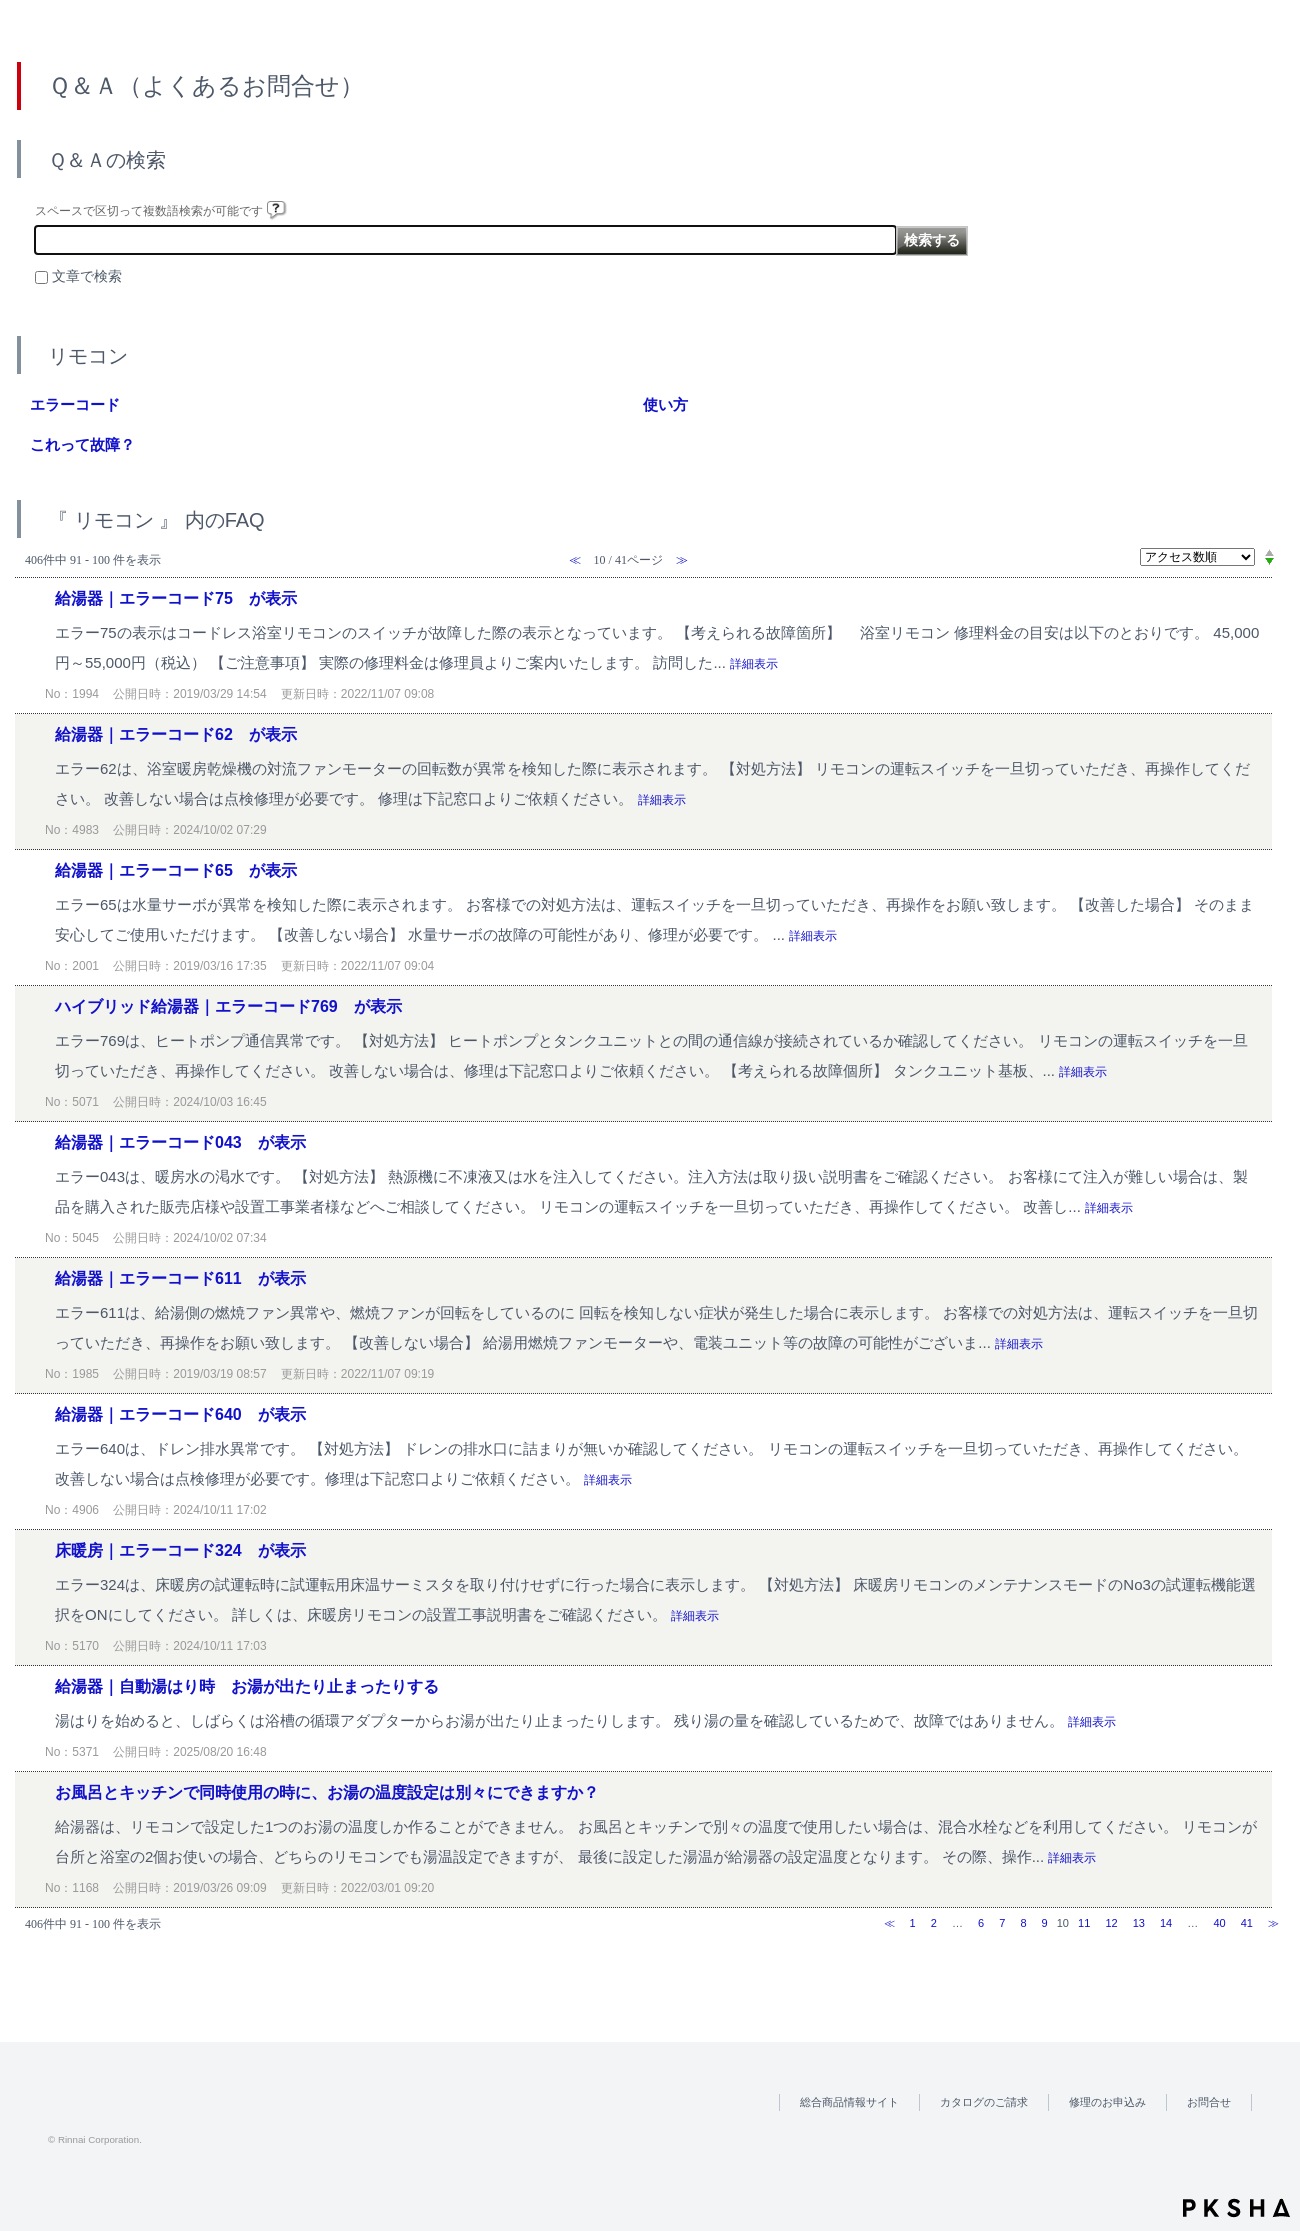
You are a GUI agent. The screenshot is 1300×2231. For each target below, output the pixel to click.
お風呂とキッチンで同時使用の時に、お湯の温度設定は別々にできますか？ (327, 1792)
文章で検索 (87, 276)
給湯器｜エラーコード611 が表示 (180, 1278)
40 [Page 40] (1219, 1923)
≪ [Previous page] (889, 1923)
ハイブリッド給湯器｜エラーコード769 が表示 (228, 1006)
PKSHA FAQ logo (1236, 2208)
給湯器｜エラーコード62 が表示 (176, 734)
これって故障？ (82, 444)
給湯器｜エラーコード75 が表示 (176, 598)
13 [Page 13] (1139, 1923)
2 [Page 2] (934, 1923)
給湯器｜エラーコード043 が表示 (180, 1142)
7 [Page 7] (1002, 1923)
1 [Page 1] (913, 1923)
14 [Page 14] (1166, 1923)
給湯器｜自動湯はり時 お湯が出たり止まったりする (247, 1686)
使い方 (665, 404)
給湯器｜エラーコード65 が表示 (176, 870)
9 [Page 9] (1045, 1923)
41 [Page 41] (1247, 1923)
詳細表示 (754, 664)
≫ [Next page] (1273, 1923)
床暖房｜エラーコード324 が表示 (180, 1550)
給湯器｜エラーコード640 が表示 (180, 1414)
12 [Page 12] (1111, 1923)
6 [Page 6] (981, 1923)
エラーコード (75, 404)
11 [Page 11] (1084, 1923)
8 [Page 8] (1023, 1923)
